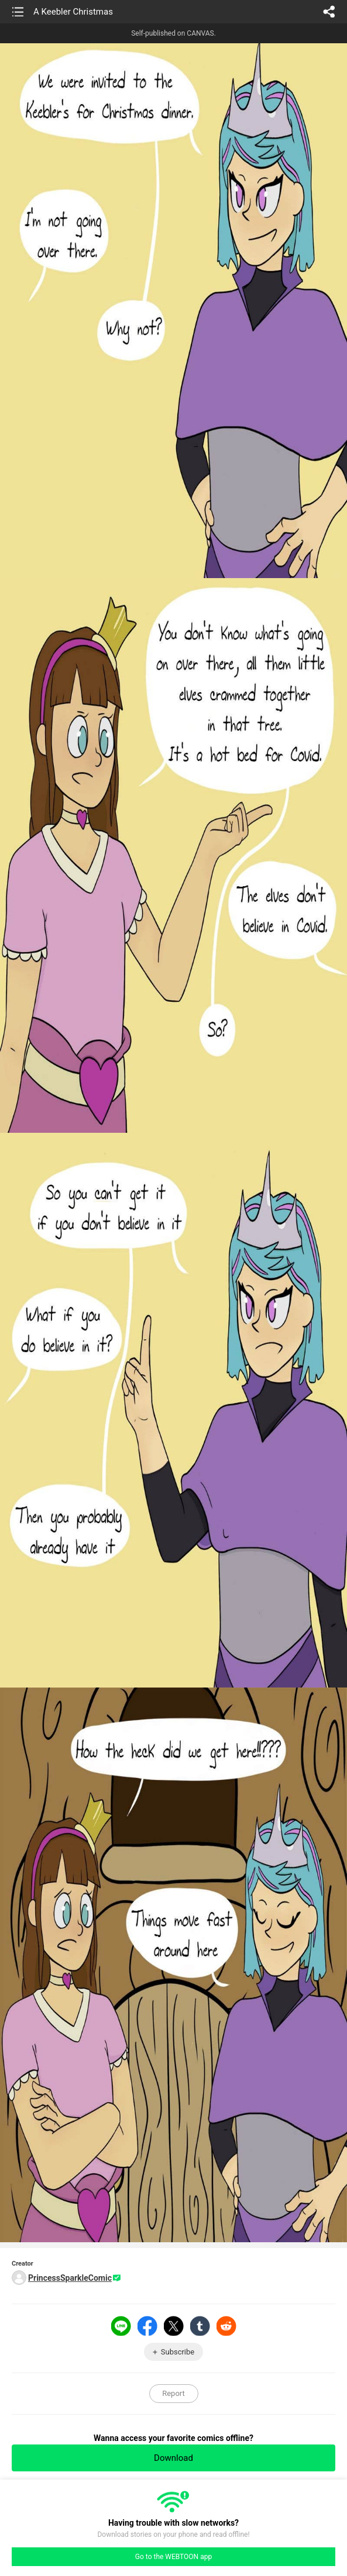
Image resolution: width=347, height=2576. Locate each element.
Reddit (226, 2326)
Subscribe (177, 2351)
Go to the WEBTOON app (173, 2557)
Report (173, 2393)
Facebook (147, 2326)
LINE (121, 2326)
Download (173, 2458)
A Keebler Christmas (73, 11)
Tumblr (200, 2326)
